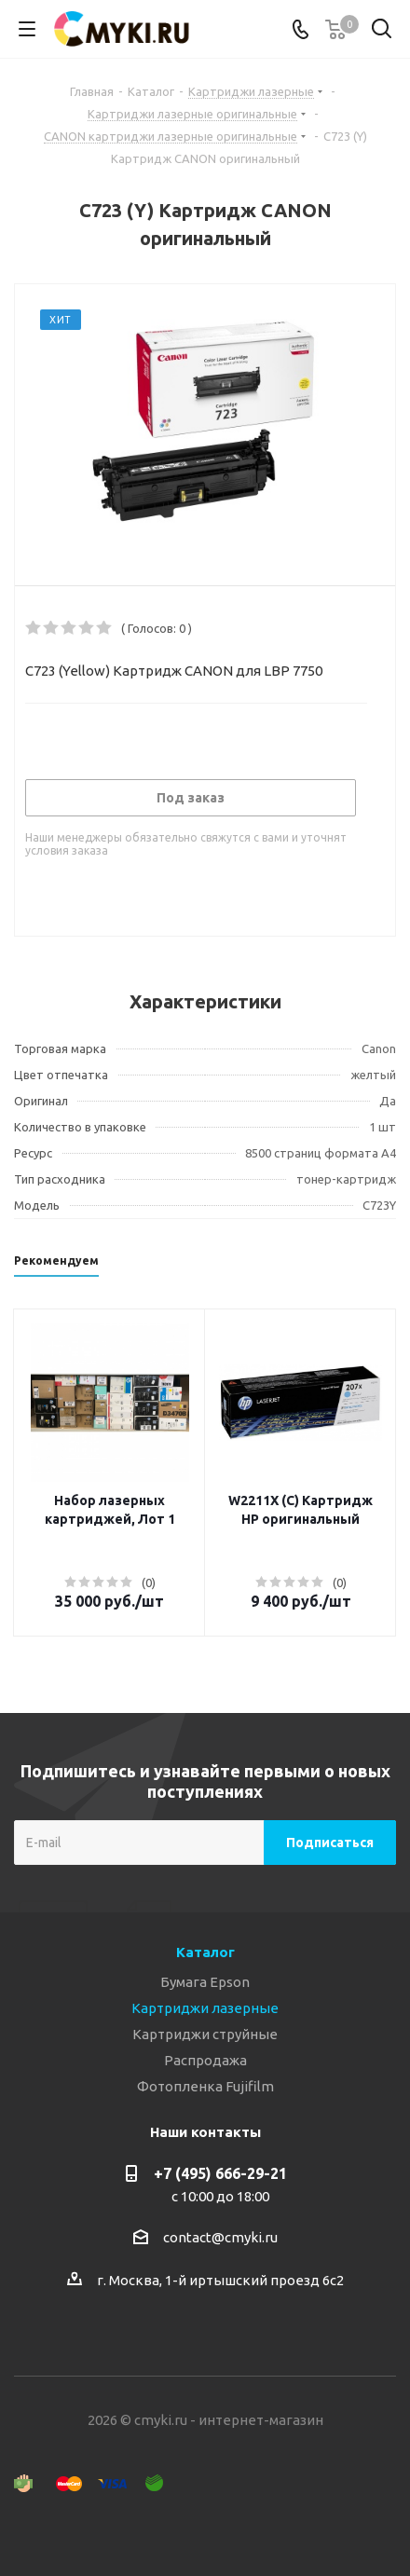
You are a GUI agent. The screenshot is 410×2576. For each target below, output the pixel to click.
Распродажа (205, 2060)
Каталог (205, 1952)
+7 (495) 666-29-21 (220, 2173)
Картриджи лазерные (205, 2008)
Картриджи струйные (205, 2034)
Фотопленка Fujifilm (205, 2086)
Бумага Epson (205, 1982)
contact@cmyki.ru (220, 2237)
